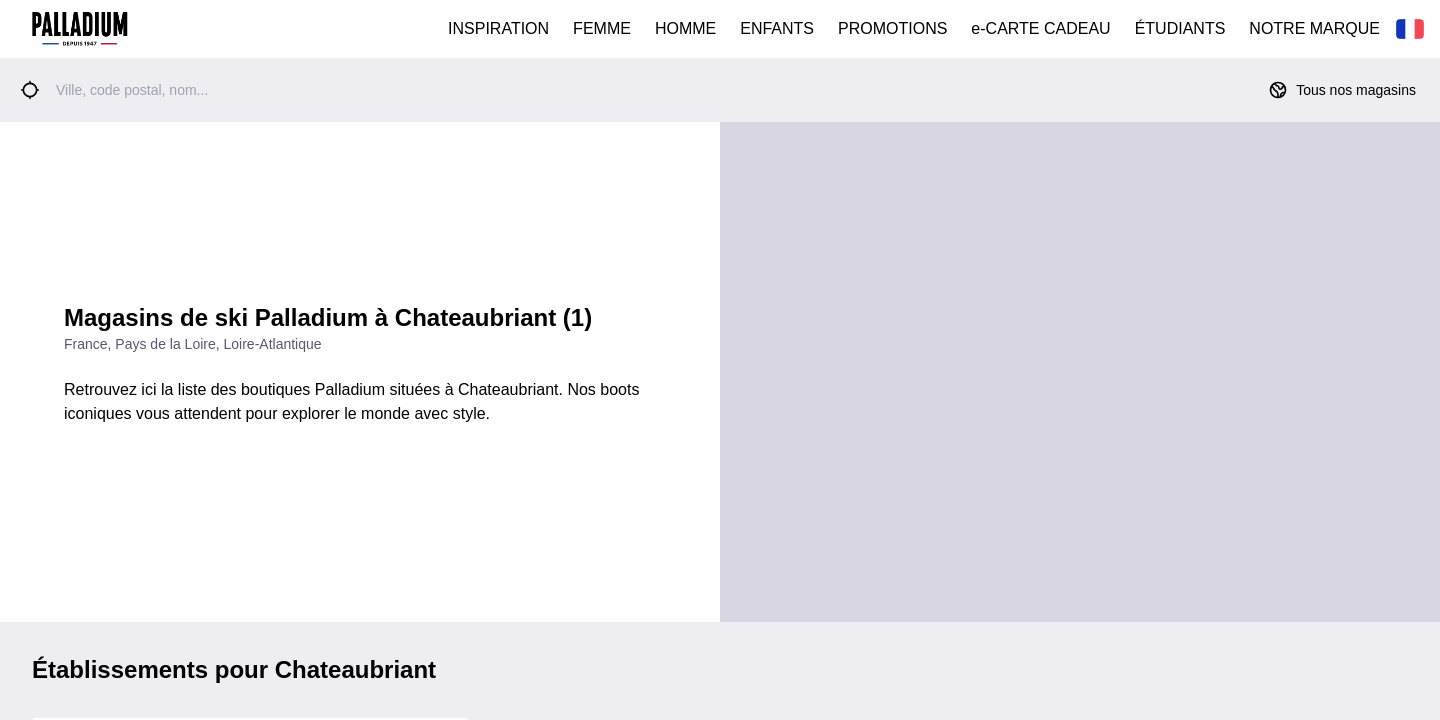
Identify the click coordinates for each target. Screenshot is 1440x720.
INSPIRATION (498, 28)
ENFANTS (777, 28)
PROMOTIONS (892, 28)
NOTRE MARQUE (1314, 28)
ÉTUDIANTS (1180, 28)
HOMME (685, 28)
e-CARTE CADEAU (1040, 28)
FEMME (602, 28)
